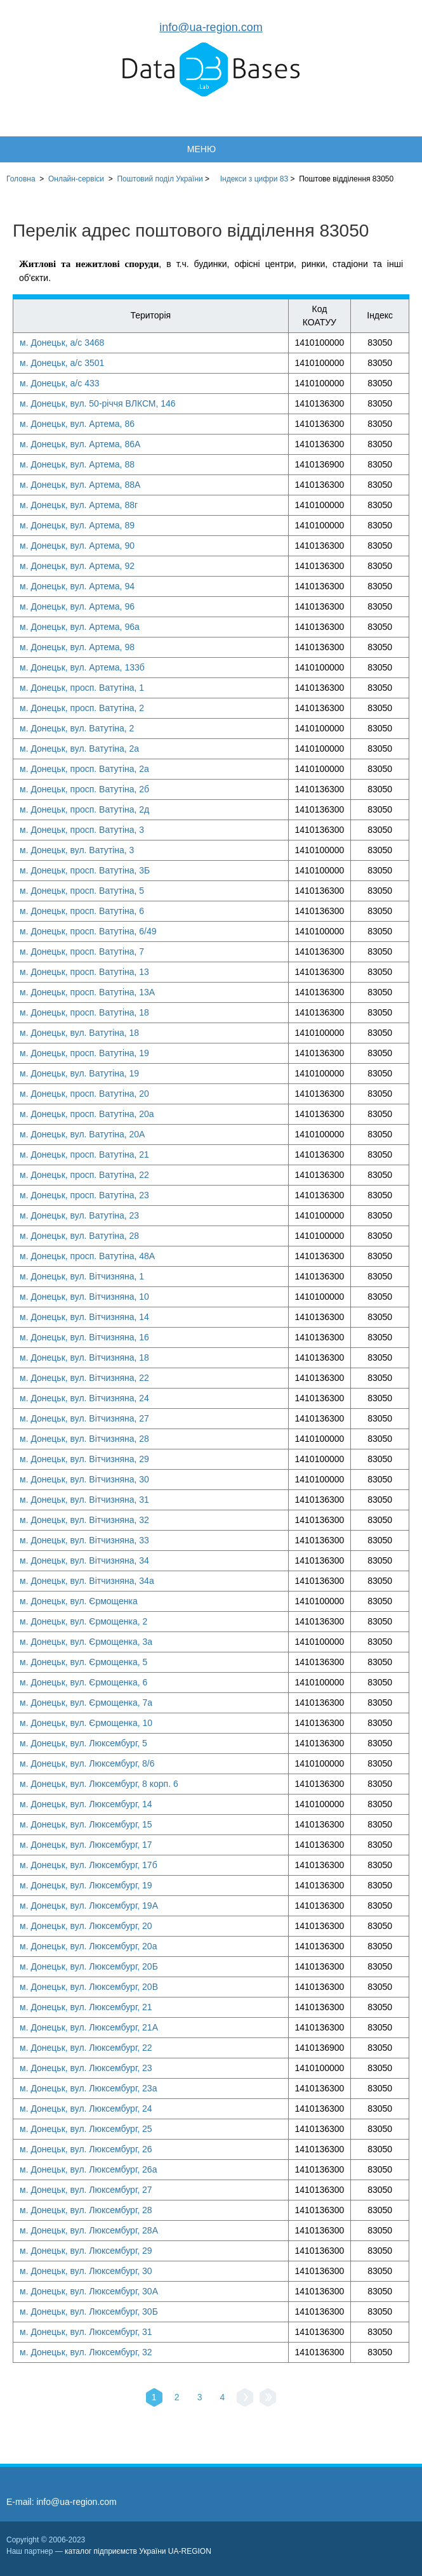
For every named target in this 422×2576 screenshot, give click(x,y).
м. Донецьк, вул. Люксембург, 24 (86, 2108)
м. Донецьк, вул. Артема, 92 (77, 566)
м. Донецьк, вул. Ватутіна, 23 (79, 1215)
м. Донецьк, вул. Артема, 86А (80, 444)
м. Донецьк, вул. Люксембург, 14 (86, 1804)
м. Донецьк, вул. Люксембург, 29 (86, 2251)
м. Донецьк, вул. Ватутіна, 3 (77, 850)
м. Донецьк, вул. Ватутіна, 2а (79, 748)
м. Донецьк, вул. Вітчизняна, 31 (84, 1499)
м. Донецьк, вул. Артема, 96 (77, 606)
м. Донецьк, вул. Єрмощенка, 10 (86, 1723)
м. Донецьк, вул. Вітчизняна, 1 (82, 1276)
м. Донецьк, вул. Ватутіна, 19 (79, 1073)
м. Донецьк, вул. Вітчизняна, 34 (84, 1560)
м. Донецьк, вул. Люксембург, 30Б (89, 2311)
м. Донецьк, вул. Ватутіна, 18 (79, 1033)
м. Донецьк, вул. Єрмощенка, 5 (83, 1662)
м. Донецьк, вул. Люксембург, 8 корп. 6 (99, 1784)
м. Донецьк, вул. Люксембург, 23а (88, 2088)
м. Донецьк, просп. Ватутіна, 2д (84, 809)
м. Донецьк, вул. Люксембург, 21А (89, 2027)
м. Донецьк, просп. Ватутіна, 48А (87, 1256)
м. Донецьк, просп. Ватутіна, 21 (84, 1154)
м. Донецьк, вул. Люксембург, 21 (86, 2007)
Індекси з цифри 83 (254, 178)
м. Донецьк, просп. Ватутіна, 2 (82, 708)
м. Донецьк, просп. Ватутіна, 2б (84, 789)
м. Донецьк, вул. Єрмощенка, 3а (86, 1642)
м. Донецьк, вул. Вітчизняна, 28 (84, 1439)
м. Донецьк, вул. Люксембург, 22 (86, 2048)
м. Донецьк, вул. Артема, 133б (82, 667)
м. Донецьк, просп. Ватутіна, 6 (82, 911)
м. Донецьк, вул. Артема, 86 (77, 424)
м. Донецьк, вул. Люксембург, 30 (86, 2271)
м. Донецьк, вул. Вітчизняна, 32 (84, 1520)
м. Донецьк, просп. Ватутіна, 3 (82, 830)
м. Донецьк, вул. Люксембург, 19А (89, 1905)
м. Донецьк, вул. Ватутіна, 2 (77, 728)
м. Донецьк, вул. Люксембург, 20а (88, 1946)
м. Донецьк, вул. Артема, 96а (80, 627)
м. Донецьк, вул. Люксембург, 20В (89, 1987)
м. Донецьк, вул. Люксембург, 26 (86, 2149)
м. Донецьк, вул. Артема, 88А (80, 485)
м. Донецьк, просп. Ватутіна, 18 (84, 1012)
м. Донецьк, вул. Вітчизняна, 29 (84, 1459)
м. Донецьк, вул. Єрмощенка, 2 (83, 1621)
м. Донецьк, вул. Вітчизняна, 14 (84, 1317)
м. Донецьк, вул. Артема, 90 (77, 545)
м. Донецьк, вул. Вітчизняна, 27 (84, 1418)
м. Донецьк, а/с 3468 (62, 342)
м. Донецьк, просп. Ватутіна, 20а (87, 1114)
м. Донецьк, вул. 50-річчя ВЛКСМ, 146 (98, 403)
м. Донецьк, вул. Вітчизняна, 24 (84, 1398)
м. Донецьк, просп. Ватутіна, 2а (84, 769)
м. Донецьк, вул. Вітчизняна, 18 (84, 1357)
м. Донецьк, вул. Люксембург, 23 (86, 2068)
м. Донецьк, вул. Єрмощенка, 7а (86, 1702)
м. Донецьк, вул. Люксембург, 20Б (89, 1966)
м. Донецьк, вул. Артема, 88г (79, 505)
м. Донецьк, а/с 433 (60, 383)
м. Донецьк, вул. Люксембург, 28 (86, 2210)
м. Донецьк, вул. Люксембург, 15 (86, 1824)
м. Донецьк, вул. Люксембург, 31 (86, 2332)
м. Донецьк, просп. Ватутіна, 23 (84, 1195)
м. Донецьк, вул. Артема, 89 (77, 525)
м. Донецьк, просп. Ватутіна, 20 (84, 1094)
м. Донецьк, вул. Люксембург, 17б (88, 1865)
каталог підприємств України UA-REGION (138, 2551)
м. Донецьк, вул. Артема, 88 (77, 464)
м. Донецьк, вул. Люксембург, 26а (88, 2169)
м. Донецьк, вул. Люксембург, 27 (86, 2190)
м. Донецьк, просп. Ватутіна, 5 (82, 891)
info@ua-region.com (210, 27)
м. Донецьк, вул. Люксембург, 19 (86, 1885)
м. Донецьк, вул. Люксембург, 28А (89, 2230)
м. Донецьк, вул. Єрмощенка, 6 (83, 1682)
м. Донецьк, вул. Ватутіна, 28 (79, 1236)
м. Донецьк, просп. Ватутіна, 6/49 (88, 931)
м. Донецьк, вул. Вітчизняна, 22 (84, 1378)
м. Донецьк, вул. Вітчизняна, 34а (87, 1581)
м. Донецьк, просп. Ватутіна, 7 (82, 951)
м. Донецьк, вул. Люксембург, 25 (86, 2129)
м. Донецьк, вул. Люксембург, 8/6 (87, 1763)
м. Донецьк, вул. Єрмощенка (79, 1601)
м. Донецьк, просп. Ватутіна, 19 (84, 1053)
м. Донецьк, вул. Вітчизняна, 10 (84, 1296)
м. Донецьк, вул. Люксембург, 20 (86, 1926)
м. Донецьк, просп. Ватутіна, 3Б (85, 870)
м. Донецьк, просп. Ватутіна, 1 (82, 688)
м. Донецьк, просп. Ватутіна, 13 (84, 972)
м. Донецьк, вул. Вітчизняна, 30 (84, 1479)
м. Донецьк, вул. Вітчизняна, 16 (84, 1337)
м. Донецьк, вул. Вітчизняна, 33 (84, 1540)
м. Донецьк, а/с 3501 (62, 363)
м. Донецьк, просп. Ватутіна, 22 (84, 1175)
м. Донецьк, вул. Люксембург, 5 (83, 1743)
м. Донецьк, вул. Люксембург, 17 (86, 1845)
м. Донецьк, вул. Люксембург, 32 (86, 2352)
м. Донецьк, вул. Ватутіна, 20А (82, 1134)
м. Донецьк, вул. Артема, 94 (77, 586)
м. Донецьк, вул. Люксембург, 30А (89, 2291)
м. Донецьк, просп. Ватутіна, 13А (87, 992)
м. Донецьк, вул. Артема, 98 (77, 647)
